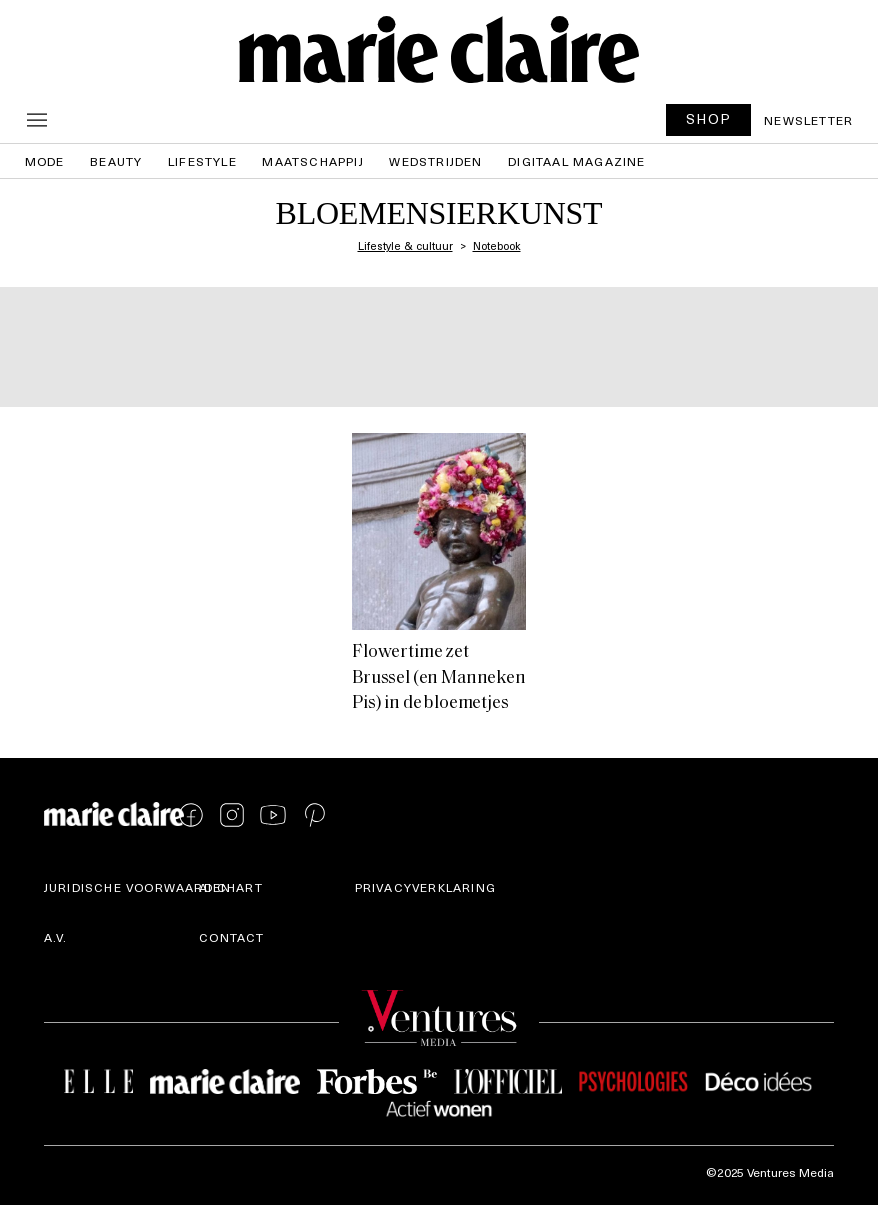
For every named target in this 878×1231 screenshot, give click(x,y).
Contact (231, 937)
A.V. (56, 937)
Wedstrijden (435, 161)
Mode (45, 161)
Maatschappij (312, 161)
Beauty (116, 161)
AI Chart (231, 887)
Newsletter (808, 120)
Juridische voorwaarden (137, 887)
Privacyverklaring (425, 887)
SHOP (709, 118)
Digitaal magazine (576, 161)
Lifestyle (202, 161)
